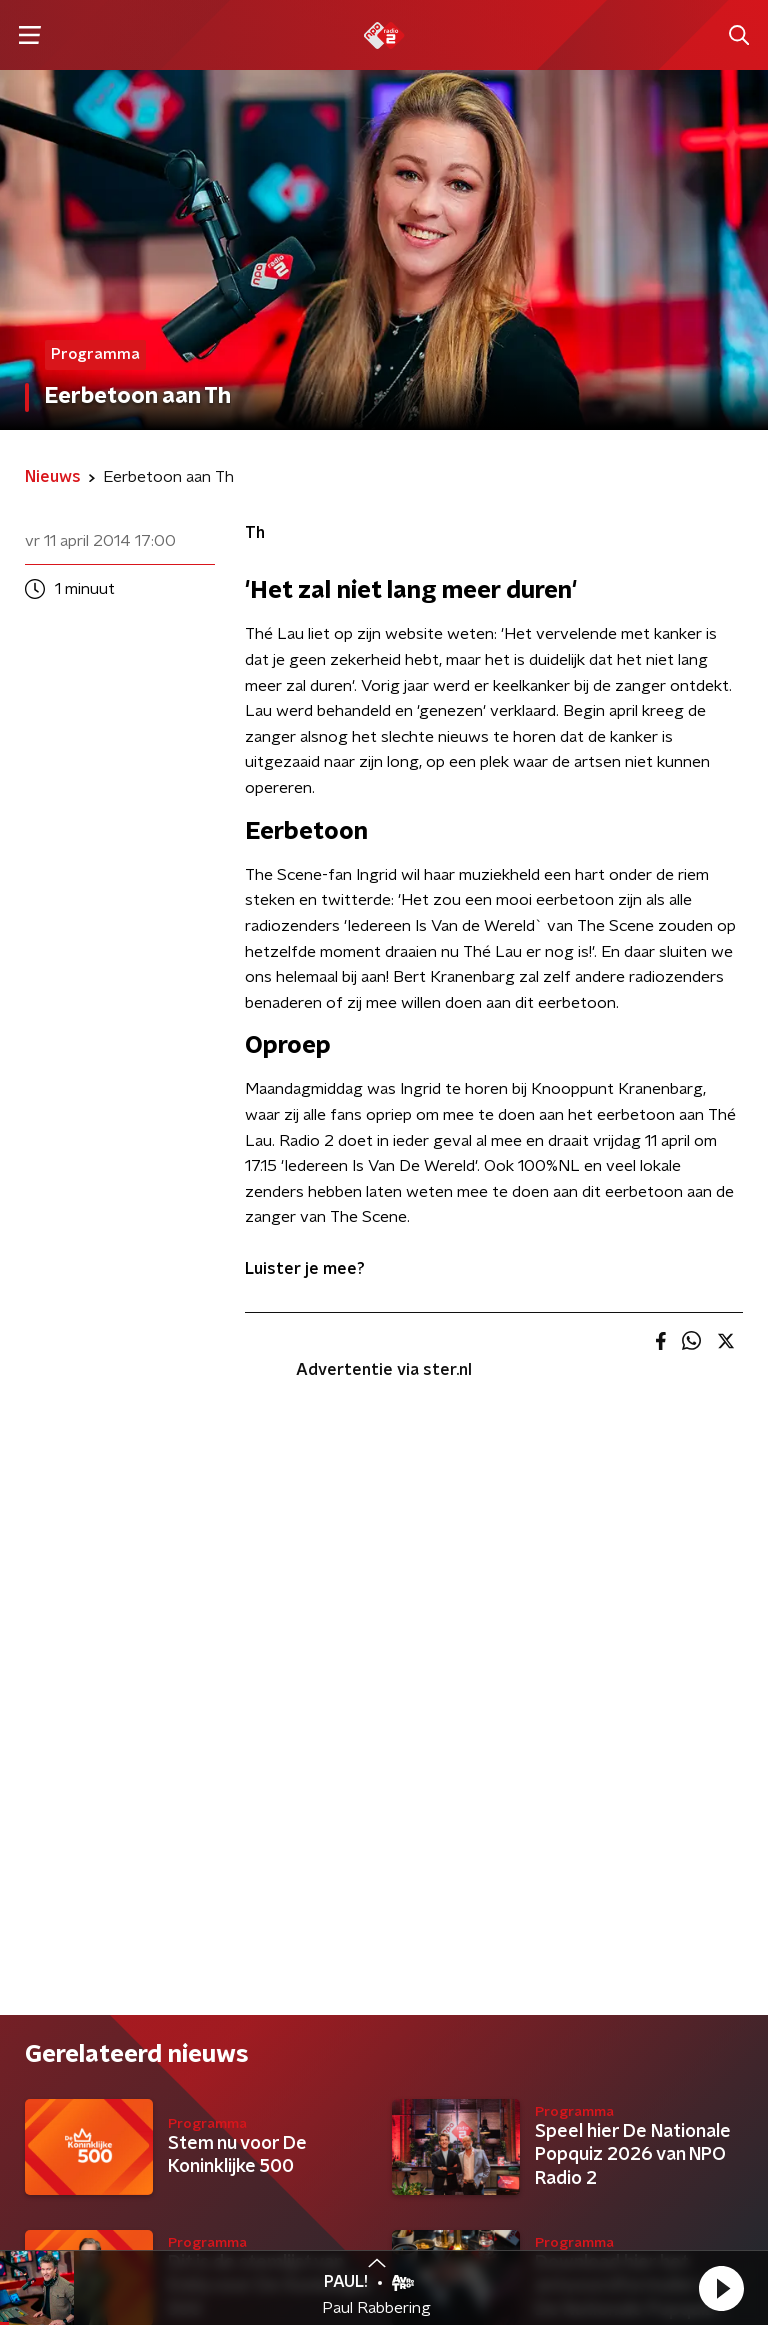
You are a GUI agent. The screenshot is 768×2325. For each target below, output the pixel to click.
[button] (721, 2288)
